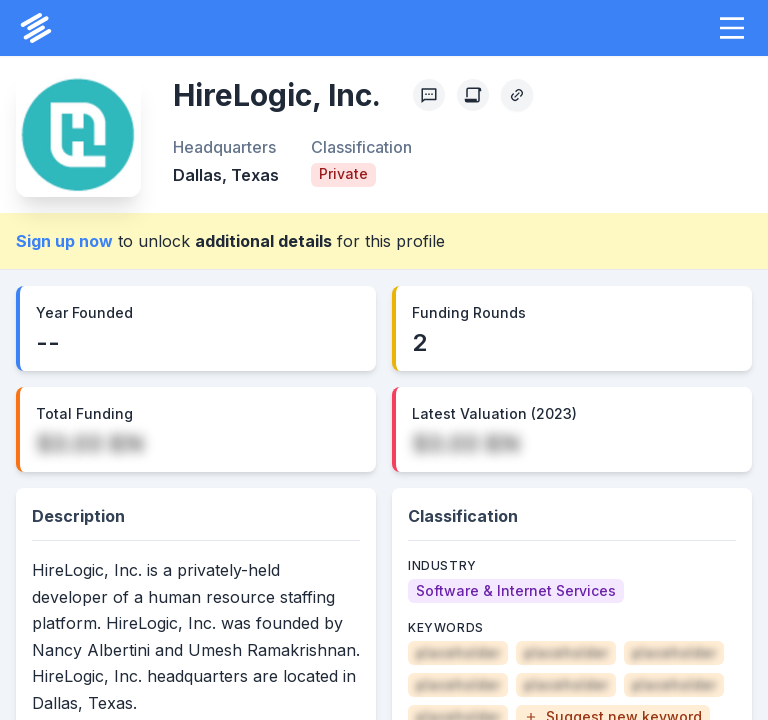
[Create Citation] (473, 95)
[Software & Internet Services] (516, 591)
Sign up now (64, 241)
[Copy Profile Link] (517, 95)
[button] (732, 28)
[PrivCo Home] (36, 28)
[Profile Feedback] (429, 95)
